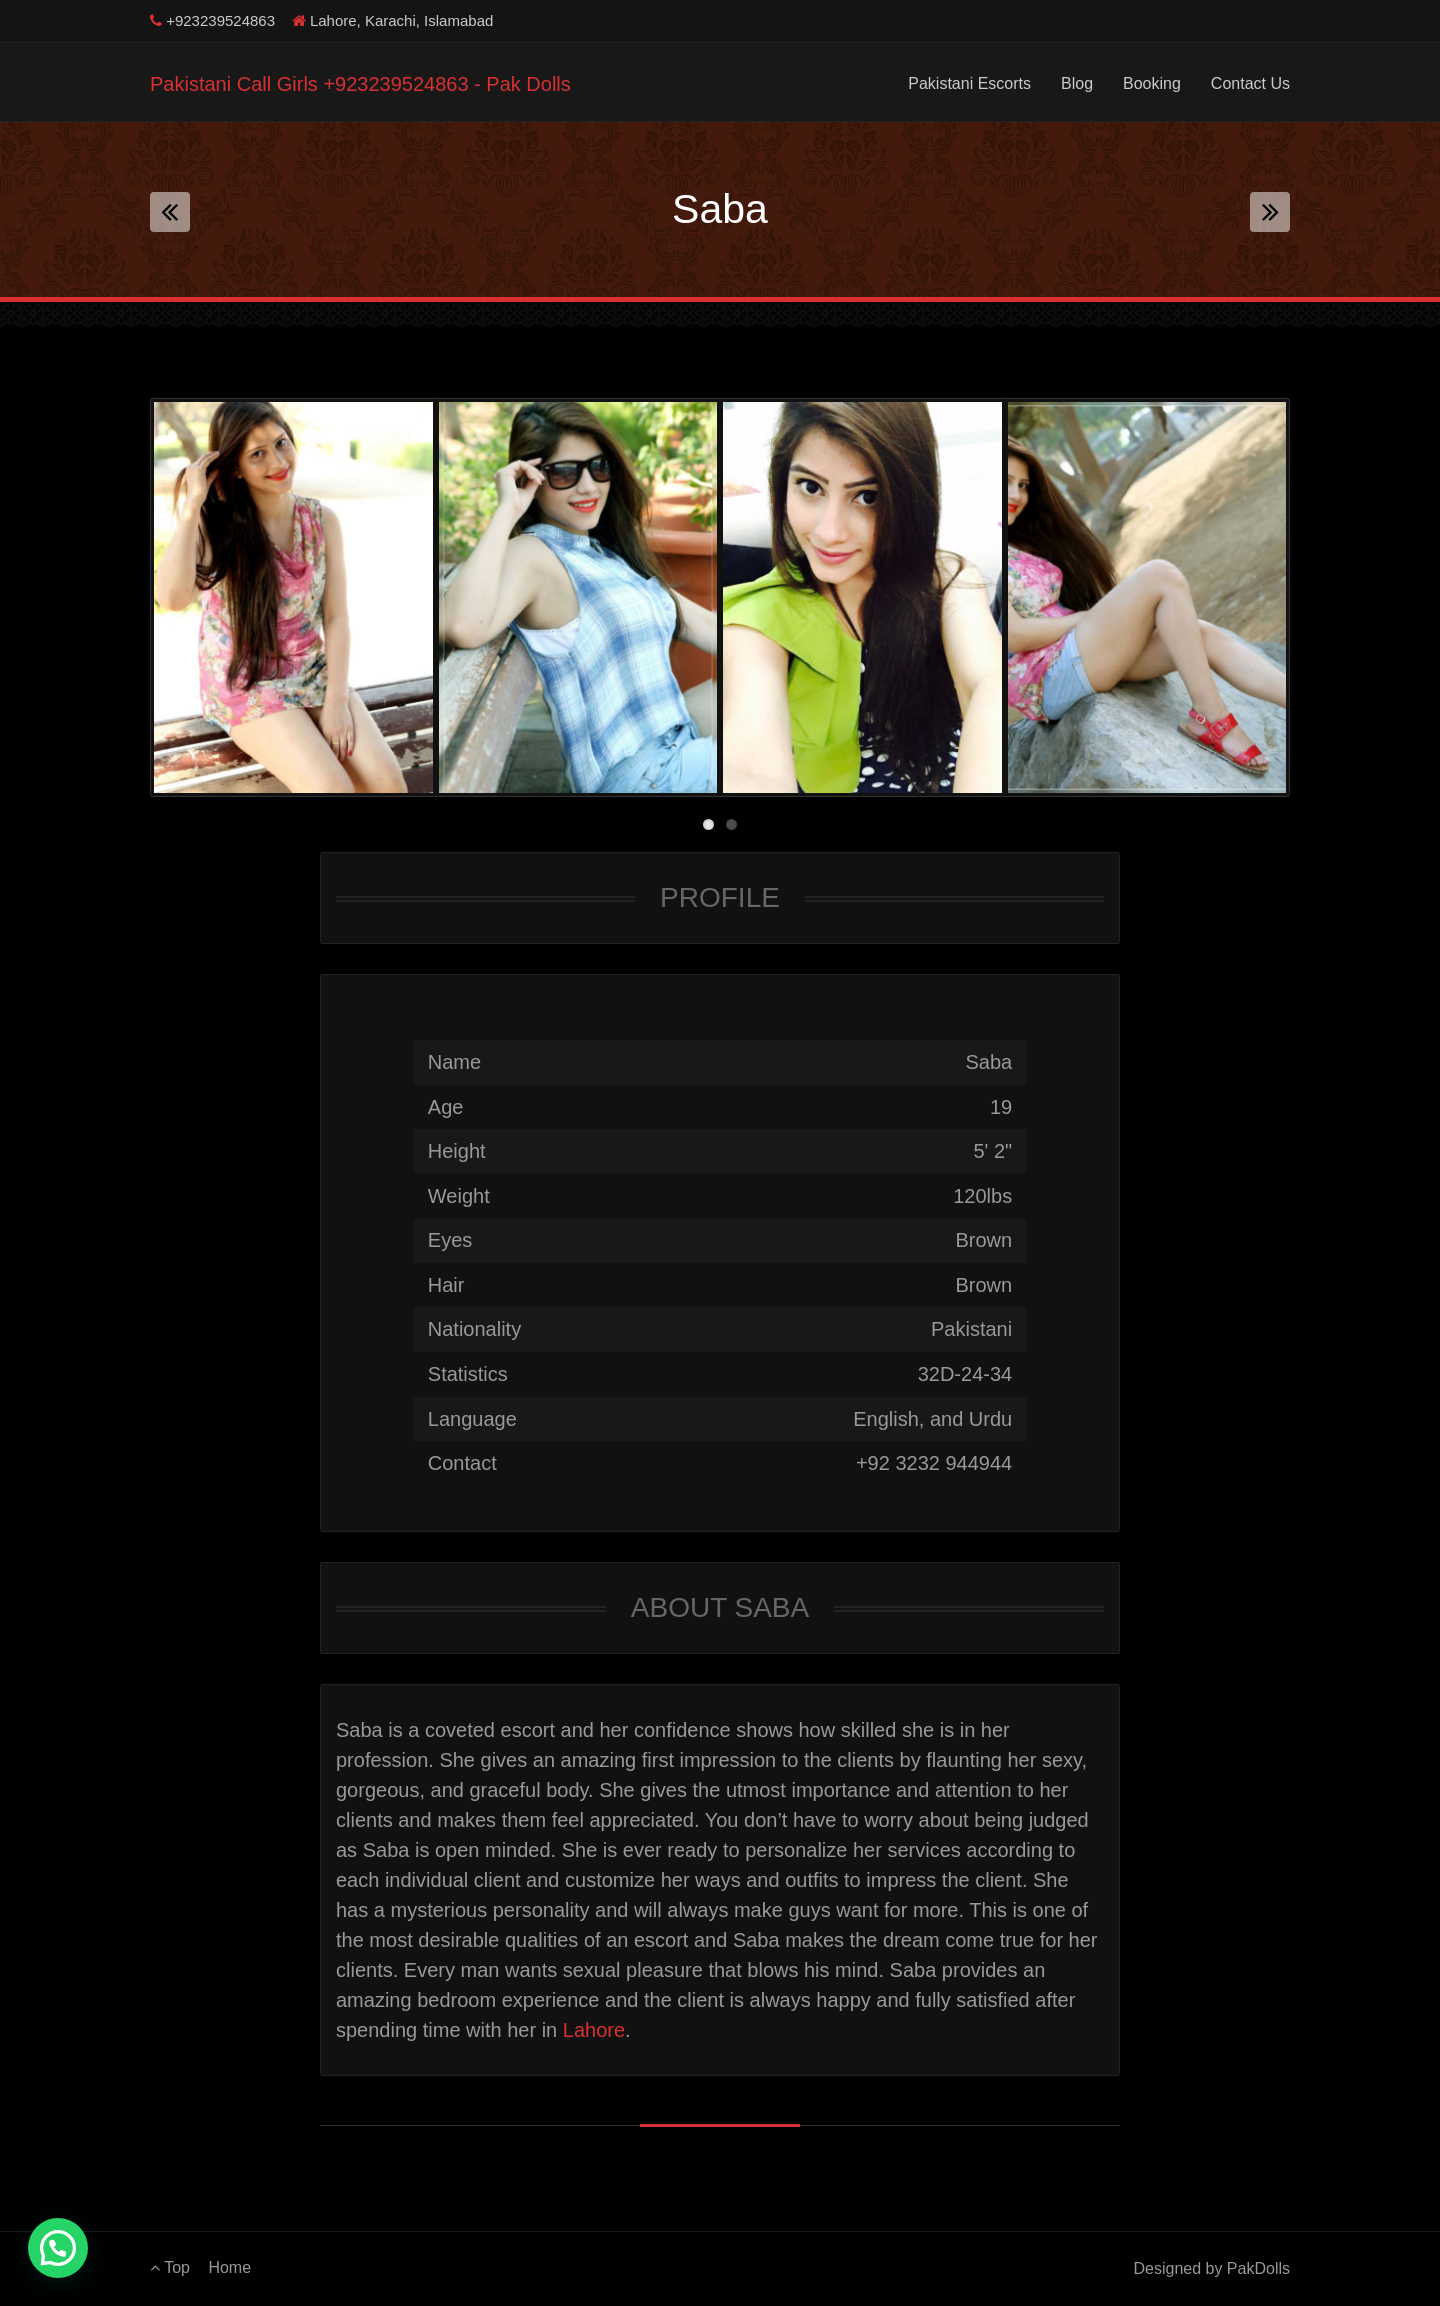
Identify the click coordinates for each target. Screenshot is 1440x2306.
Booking (1152, 83)
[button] (58, 2248)
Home (229, 2267)
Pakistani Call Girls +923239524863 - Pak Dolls (360, 84)
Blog (1077, 83)
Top (170, 2267)
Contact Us (1250, 83)
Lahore (594, 2030)
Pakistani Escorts (969, 83)
